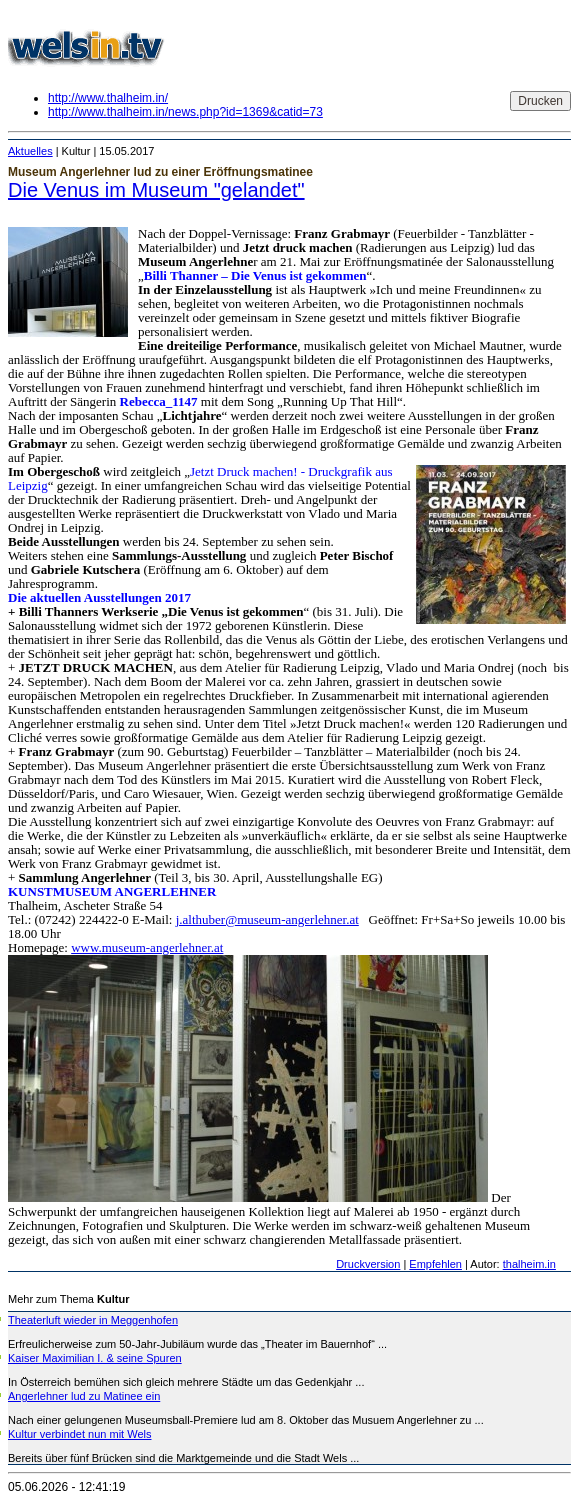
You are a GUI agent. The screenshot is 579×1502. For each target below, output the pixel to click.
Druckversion (368, 1264)
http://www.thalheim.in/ (108, 98)
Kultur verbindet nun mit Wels (79, 1434)
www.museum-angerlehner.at (147, 947)
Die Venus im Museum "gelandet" (156, 190)
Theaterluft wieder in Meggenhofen (93, 1320)
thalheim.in (529, 1264)
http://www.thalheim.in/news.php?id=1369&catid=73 (185, 112)
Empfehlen (435, 1264)
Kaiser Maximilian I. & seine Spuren (95, 1358)
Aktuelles (30, 151)
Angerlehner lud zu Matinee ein (84, 1396)
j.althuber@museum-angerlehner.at (267, 919)
